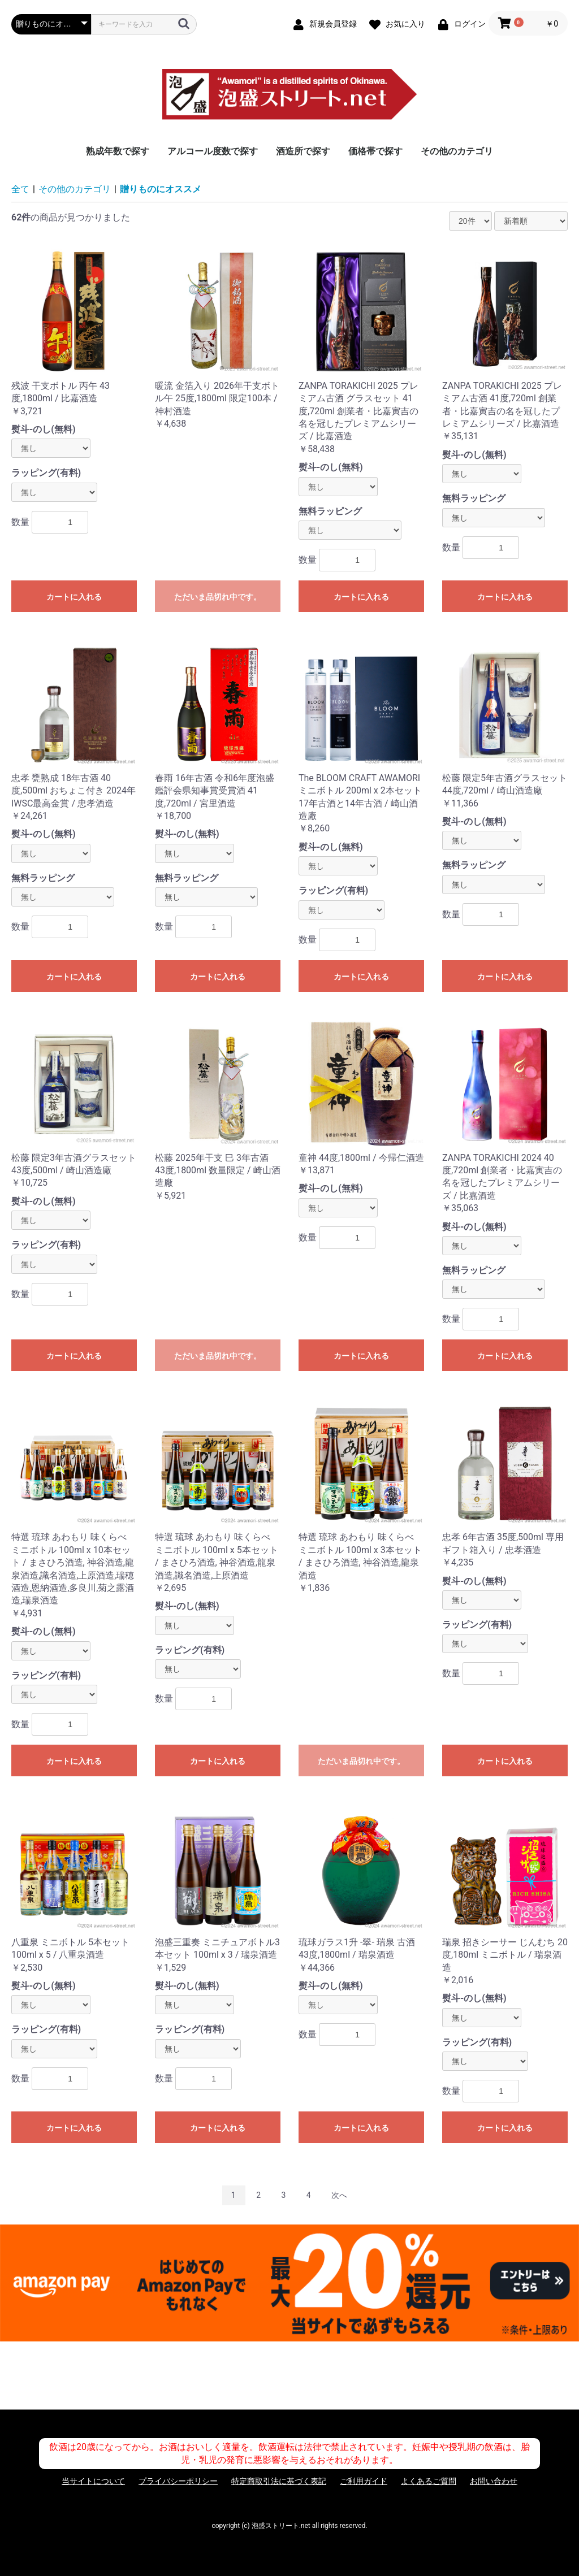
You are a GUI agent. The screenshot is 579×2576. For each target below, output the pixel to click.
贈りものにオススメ (160, 189)
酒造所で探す (303, 151)
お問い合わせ (493, 2481)
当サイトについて (93, 2481)
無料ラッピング (330, 511)
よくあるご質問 (428, 2481)
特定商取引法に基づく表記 (278, 2481)
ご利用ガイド (363, 2481)
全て (20, 189)
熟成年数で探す (117, 151)
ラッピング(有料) (46, 472)
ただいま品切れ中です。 (217, 596)
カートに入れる (74, 596)
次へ (339, 2195)
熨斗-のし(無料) (43, 429)
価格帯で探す (375, 151)
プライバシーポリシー (178, 2481)
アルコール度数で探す (212, 151)
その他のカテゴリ (457, 151)
